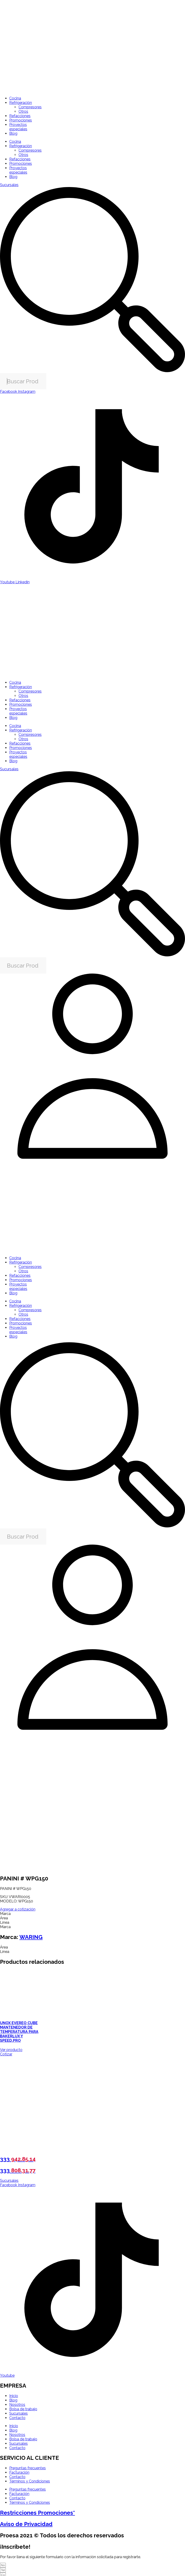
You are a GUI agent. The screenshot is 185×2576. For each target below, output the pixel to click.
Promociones (20, 120)
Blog (13, 133)
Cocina (15, 98)
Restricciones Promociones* (37, 2512)
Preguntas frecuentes (27, 2468)
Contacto (17, 2418)
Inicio (13, 2396)
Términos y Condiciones (29, 2481)
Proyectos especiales (18, 126)
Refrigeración (20, 102)
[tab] (92, 1913)
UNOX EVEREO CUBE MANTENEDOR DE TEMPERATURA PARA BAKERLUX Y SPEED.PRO (19, 2032)
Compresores (30, 107)
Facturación (19, 2472)
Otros (23, 111)
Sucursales (18, 2413)
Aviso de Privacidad (26, 2524)
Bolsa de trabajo (23, 2409)
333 (18, 2159)
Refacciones (20, 116)
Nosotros (17, 2404)
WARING (31, 1937)
